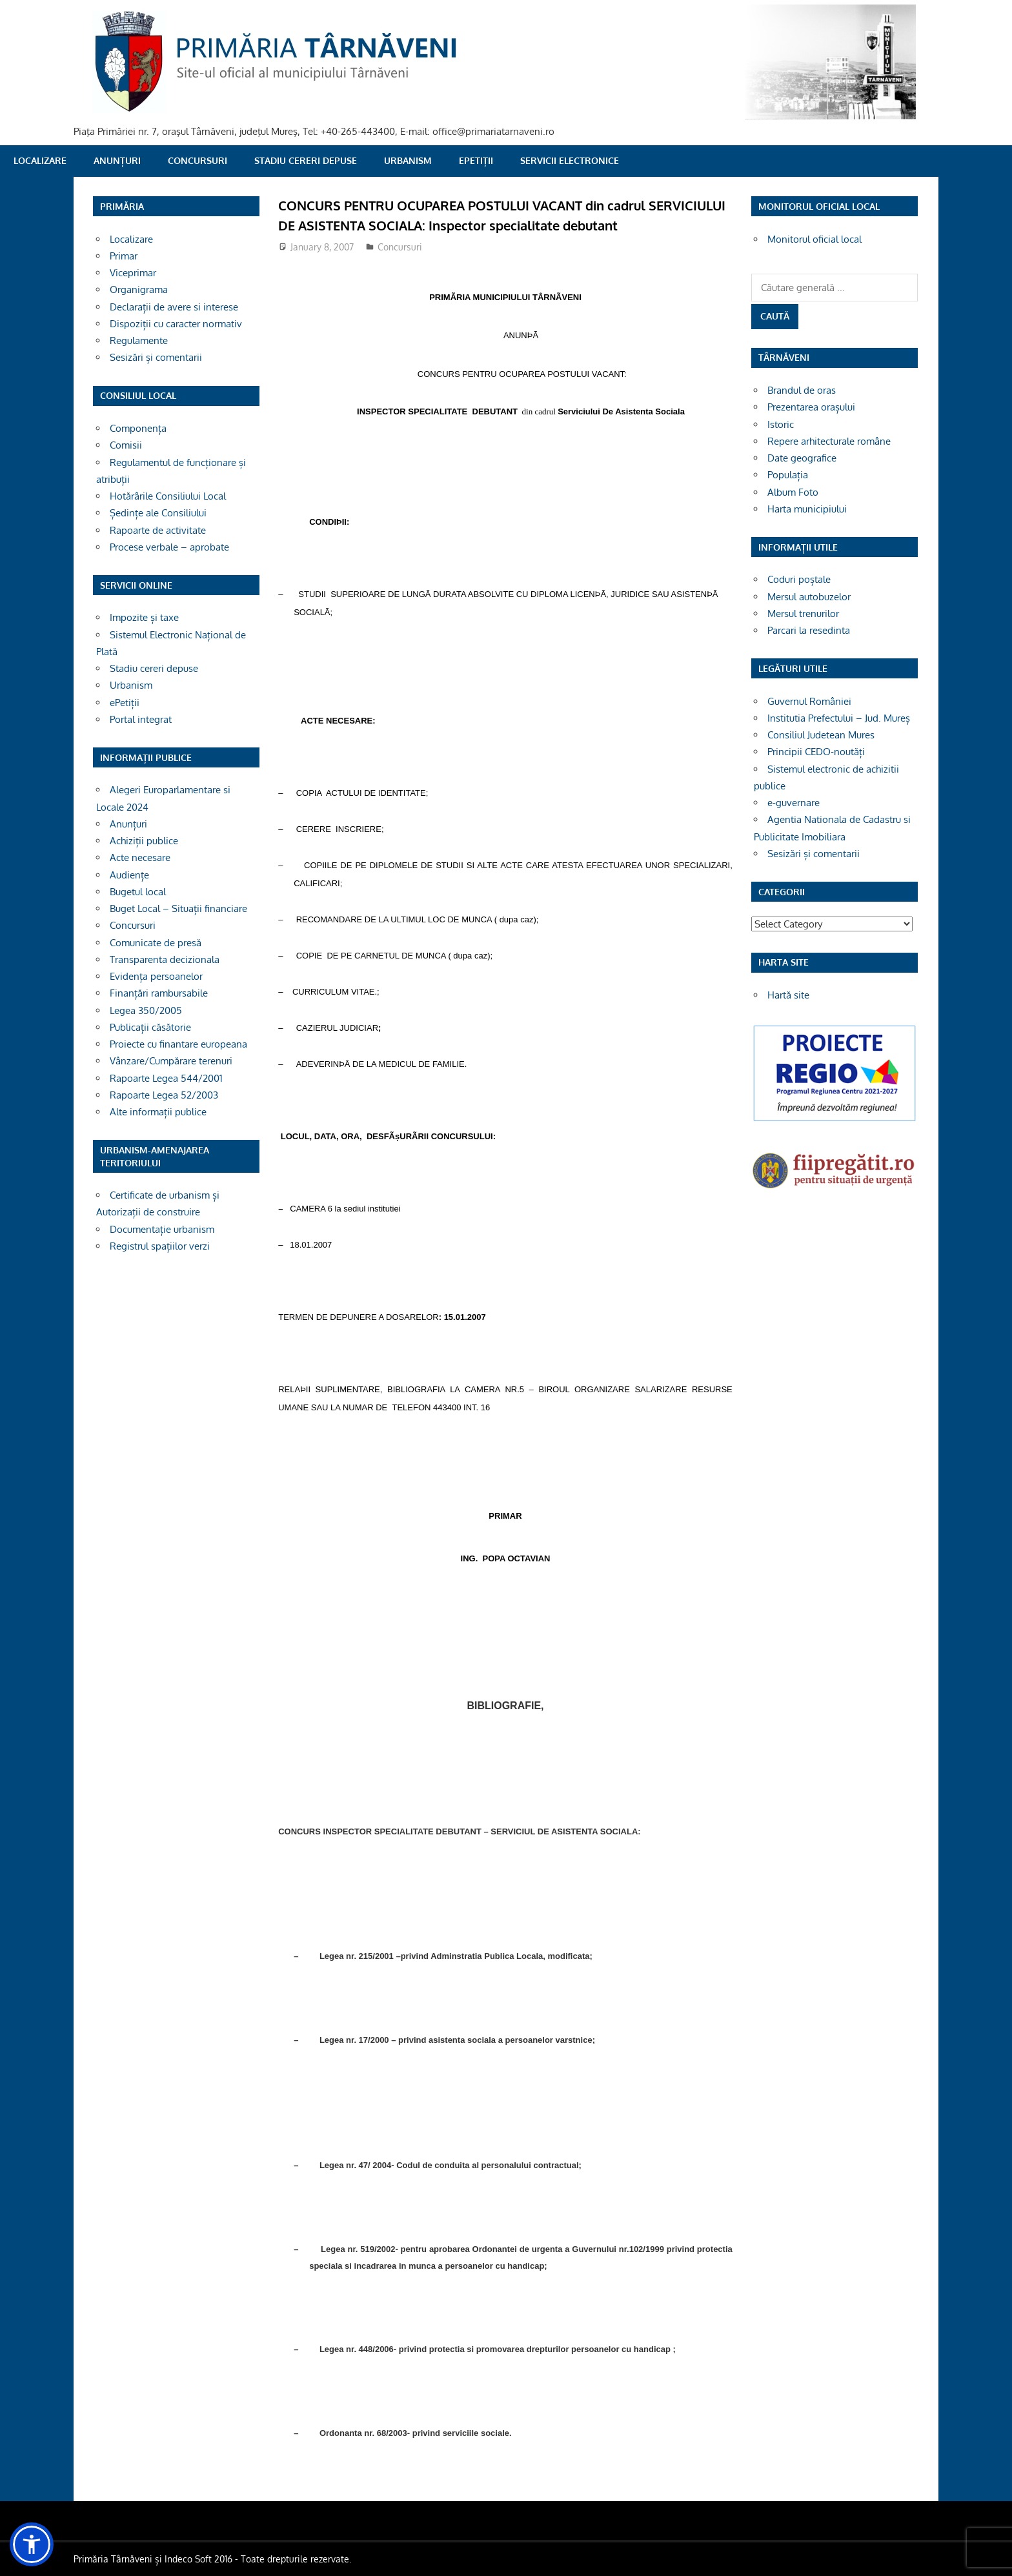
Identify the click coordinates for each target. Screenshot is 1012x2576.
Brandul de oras (801, 390)
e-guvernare (793, 802)
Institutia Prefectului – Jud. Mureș (838, 718)
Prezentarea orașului (811, 407)
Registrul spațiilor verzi (160, 1246)
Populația (787, 475)
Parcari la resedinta (808, 630)
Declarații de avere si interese (174, 307)
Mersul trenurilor (803, 613)
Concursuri (197, 160)
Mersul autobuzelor (809, 597)
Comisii (126, 445)
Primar (123, 256)
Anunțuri (117, 160)
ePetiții (476, 160)
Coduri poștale (799, 579)
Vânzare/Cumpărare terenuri (171, 1061)
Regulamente (139, 340)
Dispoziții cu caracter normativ (176, 324)
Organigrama (139, 289)
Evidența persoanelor (156, 976)
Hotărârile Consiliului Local (168, 496)
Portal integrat (141, 719)
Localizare (40, 160)
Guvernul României (809, 701)
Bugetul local (138, 892)
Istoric (780, 424)
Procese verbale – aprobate (169, 547)
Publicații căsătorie (150, 1027)
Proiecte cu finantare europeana (178, 1044)
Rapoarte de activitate (158, 530)
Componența (138, 428)
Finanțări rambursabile (159, 993)
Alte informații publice (158, 1112)
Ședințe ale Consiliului (158, 513)
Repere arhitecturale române (829, 441)
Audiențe (129, 875)
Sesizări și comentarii (156, 357)
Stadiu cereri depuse (305, 160)
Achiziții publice (144, 841)
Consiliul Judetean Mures (821, 735)
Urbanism (408, 160)
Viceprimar (133, 273)
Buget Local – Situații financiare (178, 908)
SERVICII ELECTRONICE (569, 160)
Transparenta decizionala (164, 959)
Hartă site (788, 995)
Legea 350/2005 (146, 1010)
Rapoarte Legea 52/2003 (164, 1095)
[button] (31, 2544)
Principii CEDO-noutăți (816, 751)
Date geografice (801, 458)
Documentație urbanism (162, 1229)
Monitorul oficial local (814, 239)
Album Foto (792, 492)
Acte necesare (140, 857)
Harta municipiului (807, 509)
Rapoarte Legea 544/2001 (166, 1078)
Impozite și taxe (144, 617)
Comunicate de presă (155, 943)
